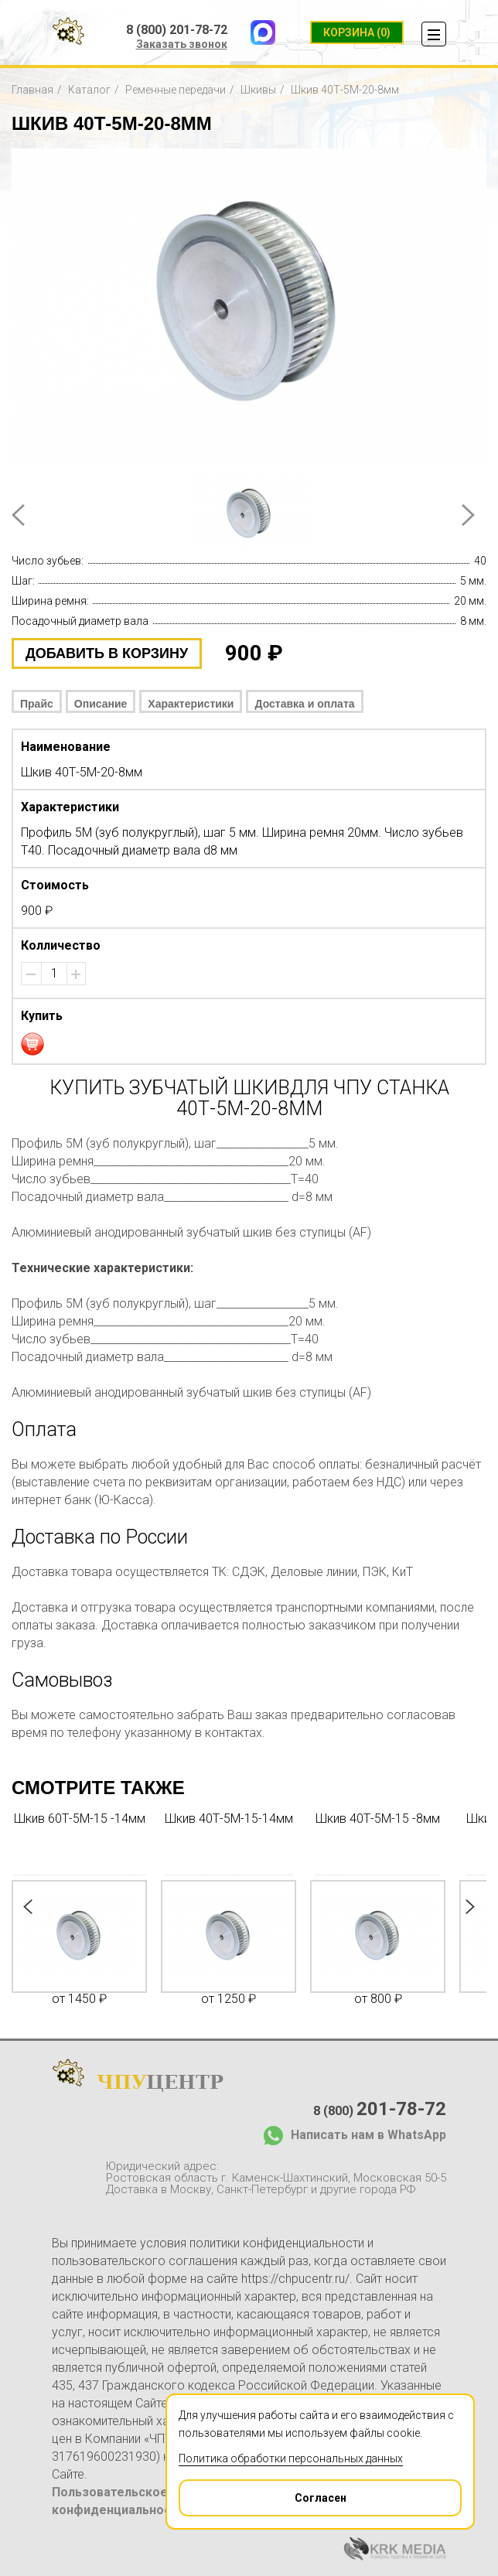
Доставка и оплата (304, 704)
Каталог (89, 89)
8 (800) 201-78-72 (176, 30)
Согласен (263, 2492)
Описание (101, 704)
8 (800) (379, 2109)
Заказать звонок (181, 44)
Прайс (36, 704)
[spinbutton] (54, 973)
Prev (18, 515)
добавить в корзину (107, 653)
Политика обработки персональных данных (291, 2458)
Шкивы (258, 89)
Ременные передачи (175, 89)
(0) (357, 32)
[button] (76, 974)
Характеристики (191, 704)
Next (468, 515)
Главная (32, 89)
